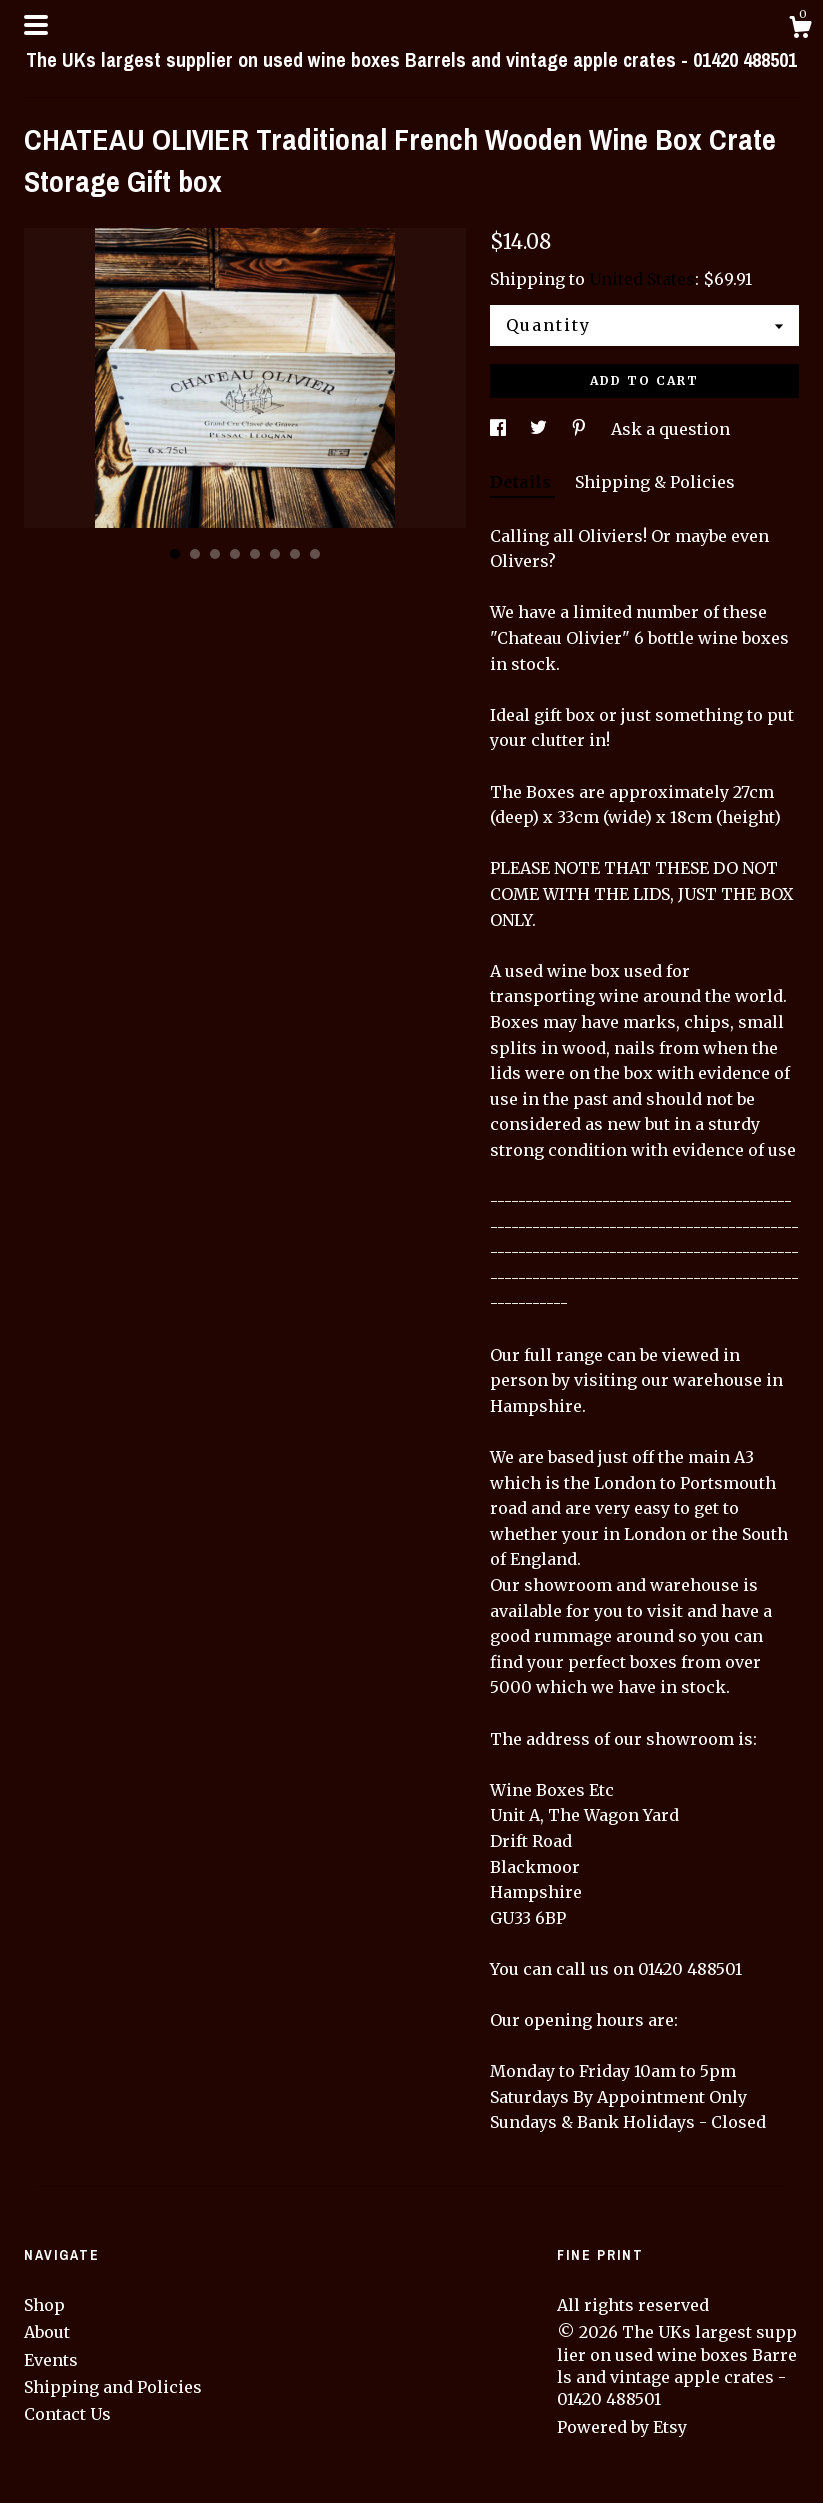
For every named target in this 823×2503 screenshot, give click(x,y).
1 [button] (175, 554)
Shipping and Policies (113, 2387)
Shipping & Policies (655, 482)
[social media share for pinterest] (581, 429)
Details (522, 482)
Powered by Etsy (622, 2427)
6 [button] (275, 554)
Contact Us (67, 2414)
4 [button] (235, 554)
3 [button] (215, 554)
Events (51, 2360)
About (47, 2332)
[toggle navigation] (36, 25)
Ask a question (670, 429)
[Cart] (800, 30)
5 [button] (255, 554)
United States (642, 279)
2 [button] (195, 554)
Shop (44, 2305)
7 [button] (295, 554)
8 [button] (315, 554)
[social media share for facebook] (500, 429)
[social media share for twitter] (540, 429)
